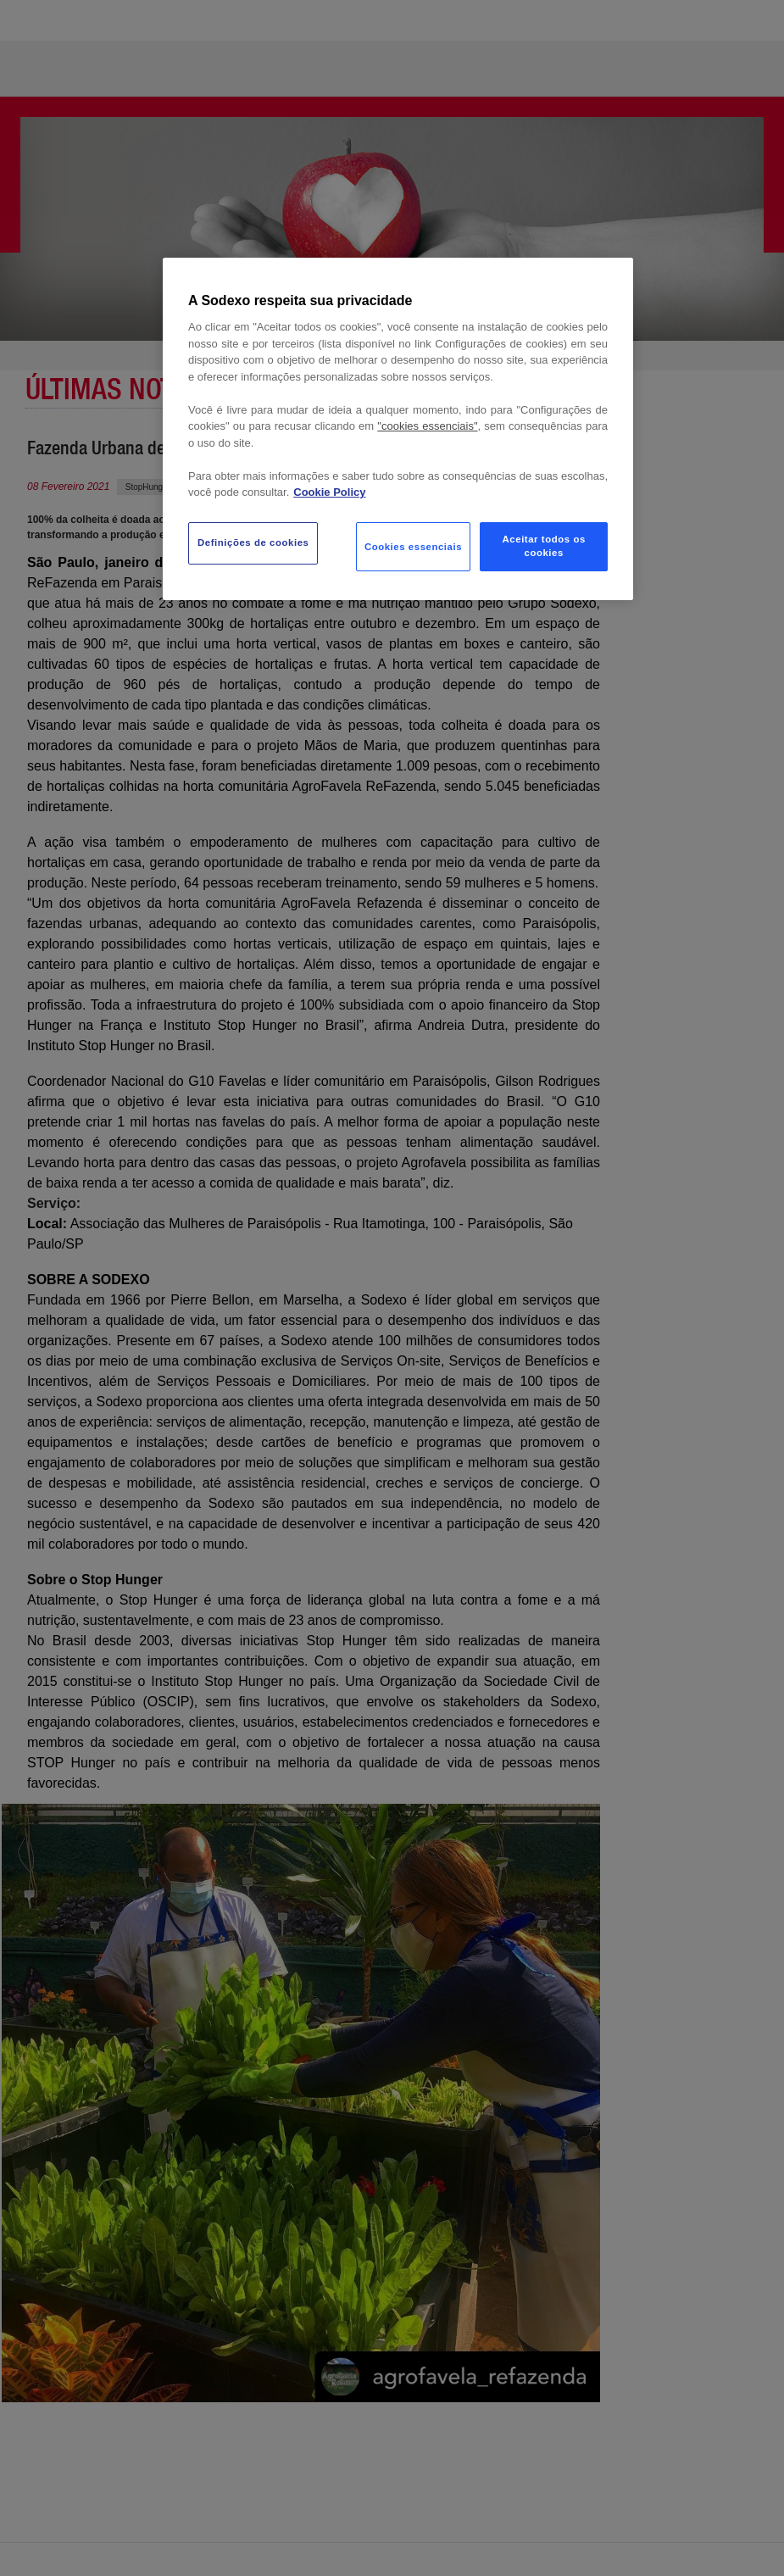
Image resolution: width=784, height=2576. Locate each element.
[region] (398, 429)
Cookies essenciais (413, 547)
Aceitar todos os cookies (544, 546)
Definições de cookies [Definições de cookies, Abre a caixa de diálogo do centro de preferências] (253, 542)
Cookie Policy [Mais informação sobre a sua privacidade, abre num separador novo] (329, 492)
